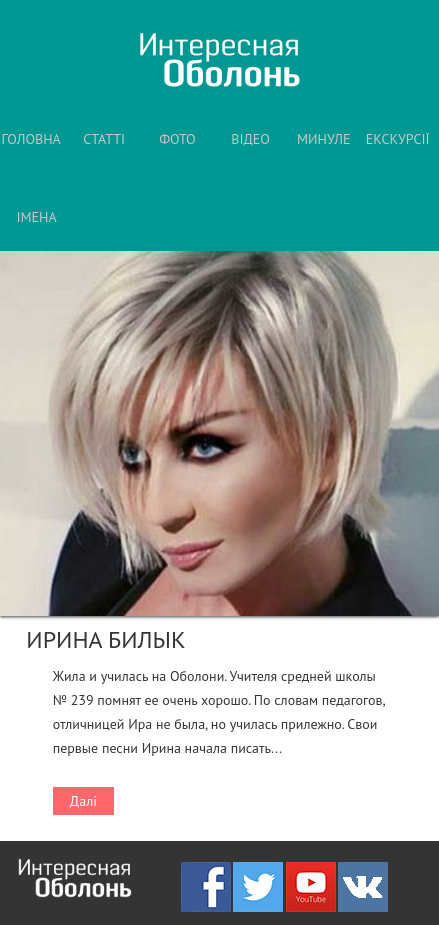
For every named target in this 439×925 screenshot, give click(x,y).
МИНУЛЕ (324, 139)
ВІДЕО (250, 139)
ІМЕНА (36, 217)
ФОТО (177, 139)
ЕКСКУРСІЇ (398, 139)
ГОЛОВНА (30, 139)
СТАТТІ (104, 139)
